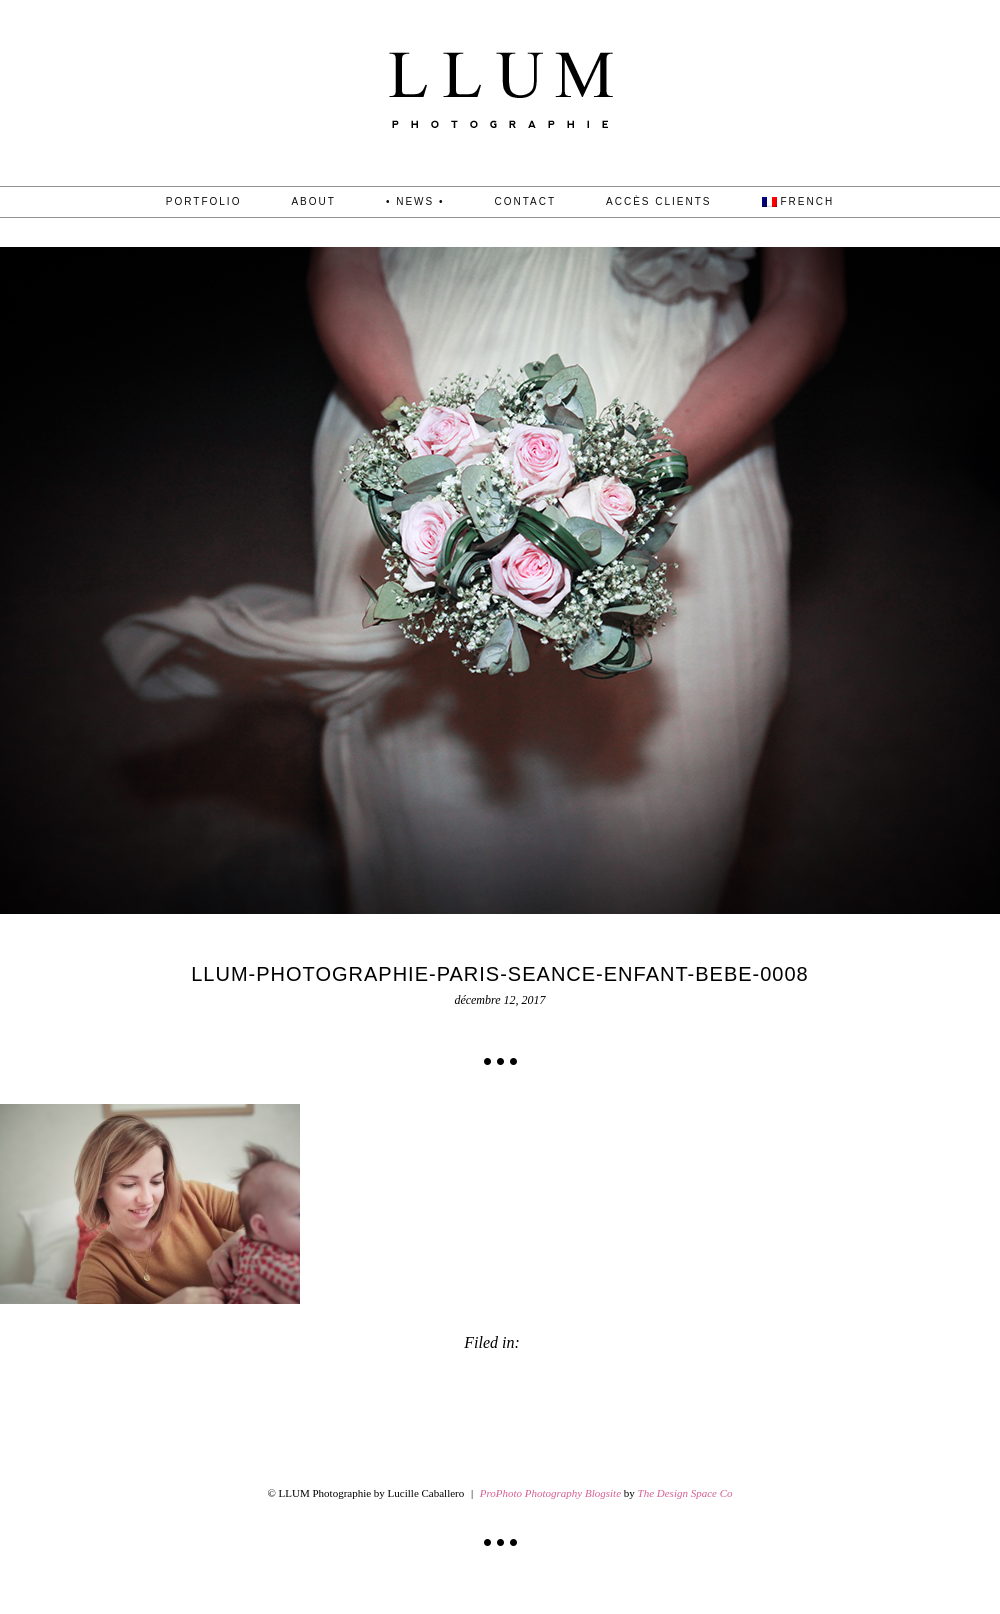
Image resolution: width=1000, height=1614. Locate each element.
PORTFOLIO (204, 202)
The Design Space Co (685, 1493)
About (313, 202)
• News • (415, 202)
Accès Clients (658, 202)
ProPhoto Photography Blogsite (550, 1493)
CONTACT (525, 202)
